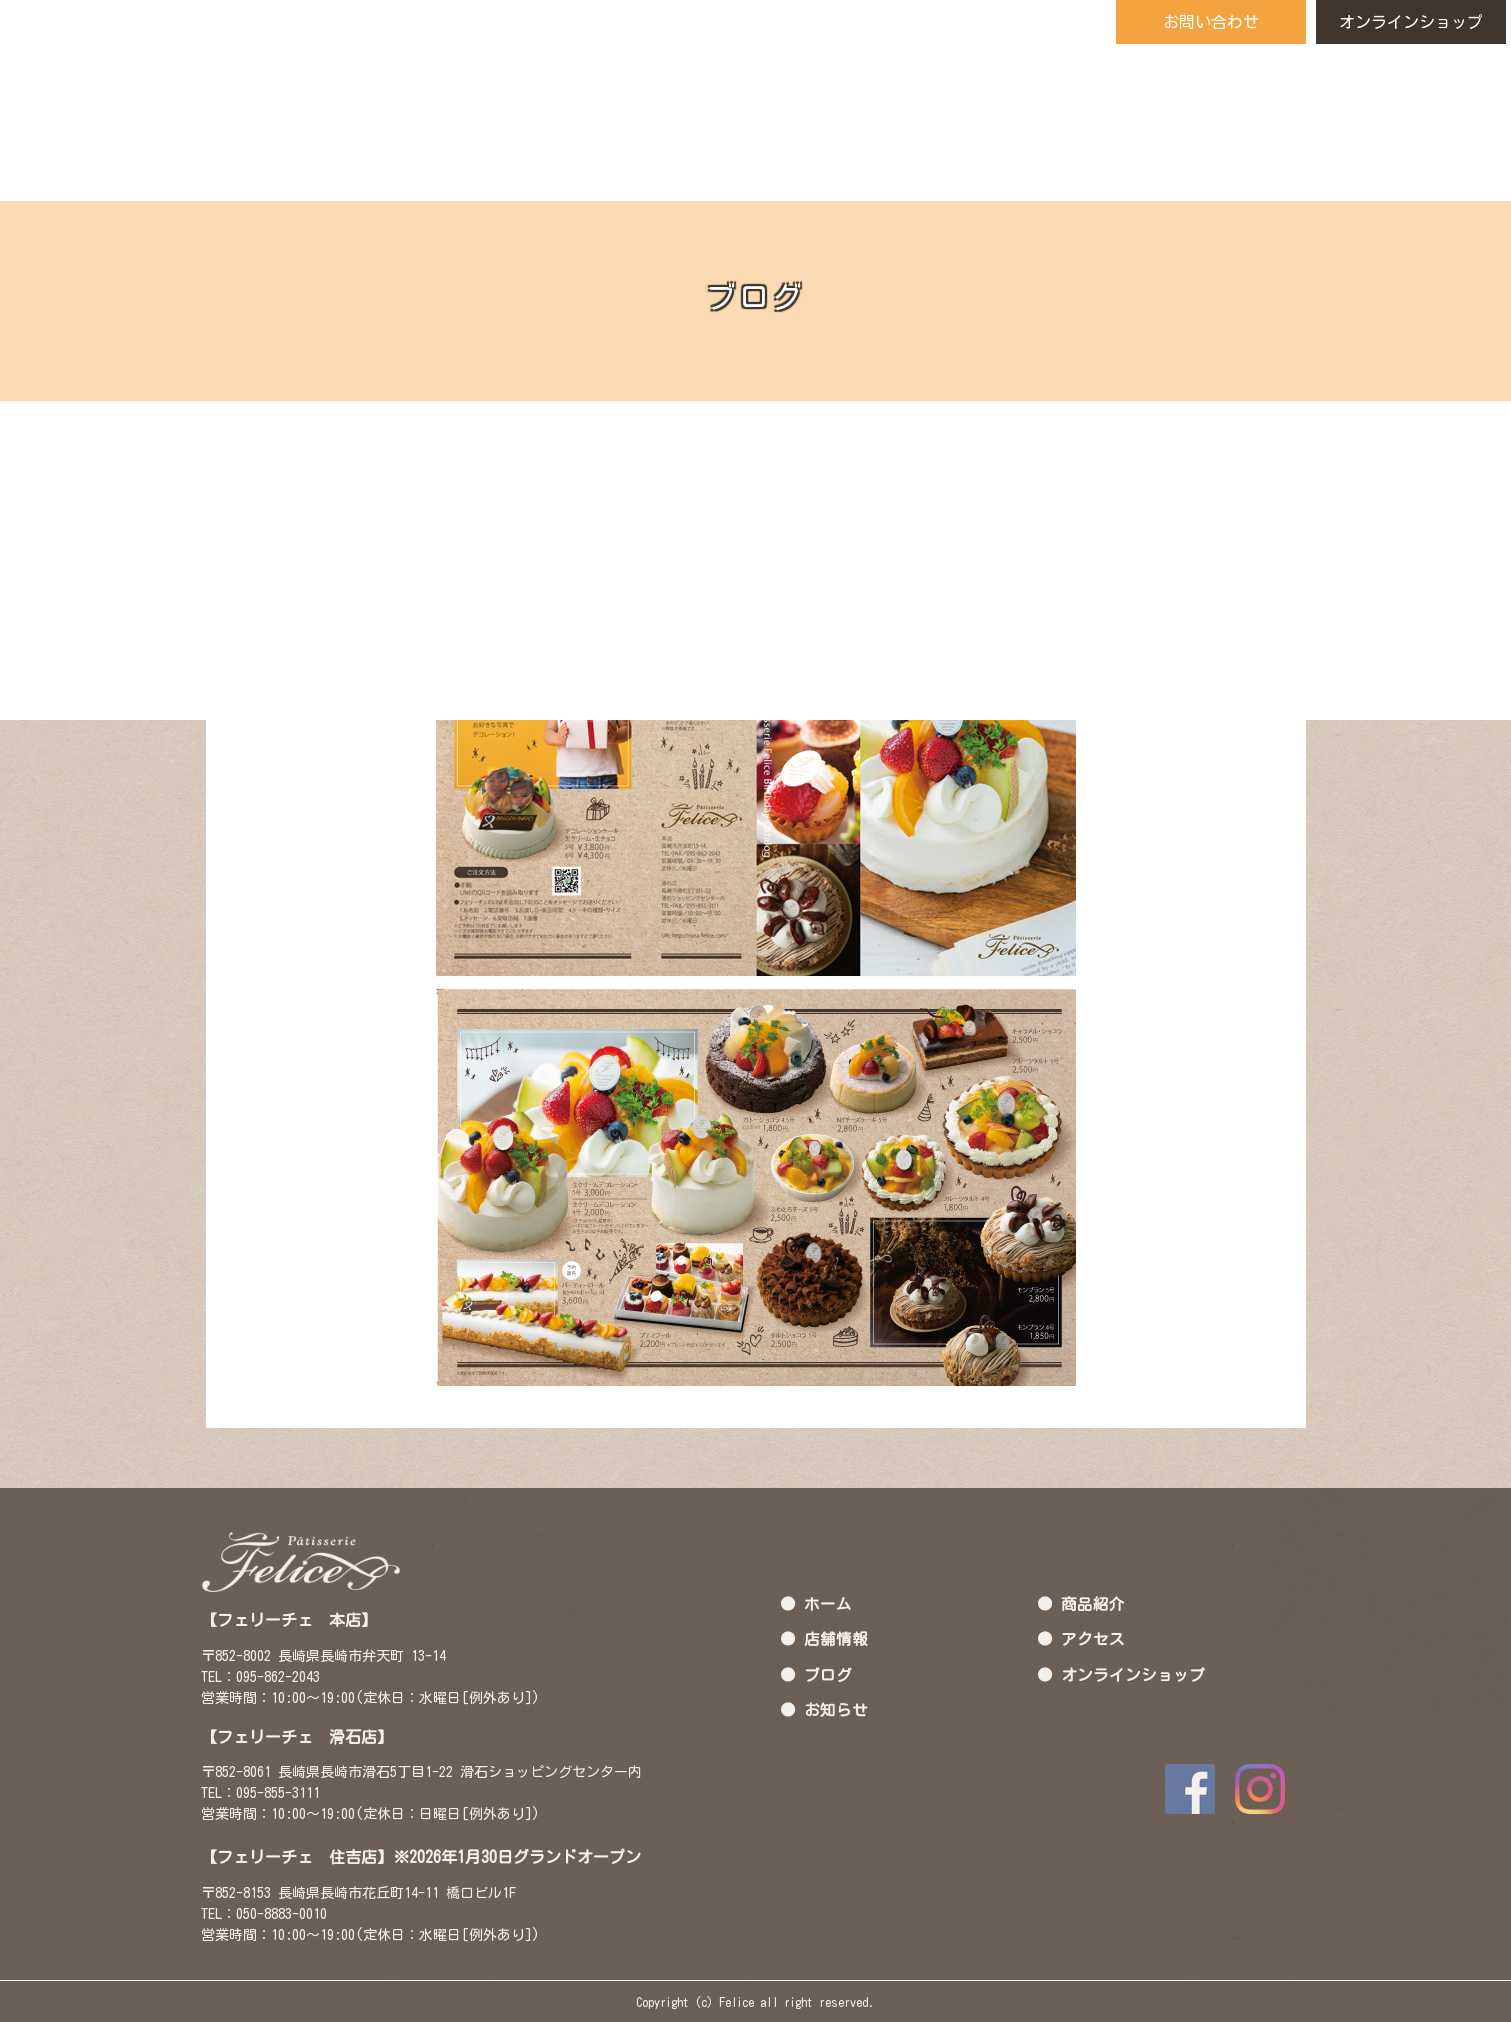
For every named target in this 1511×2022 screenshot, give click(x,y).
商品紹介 (1093, 1603)
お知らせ (836, 1710)
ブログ (828, 1674)
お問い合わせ (1211, 22)
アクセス (1093, 1639)
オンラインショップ (1411, 22)
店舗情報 (836, 1639)
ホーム (828, 1603)
